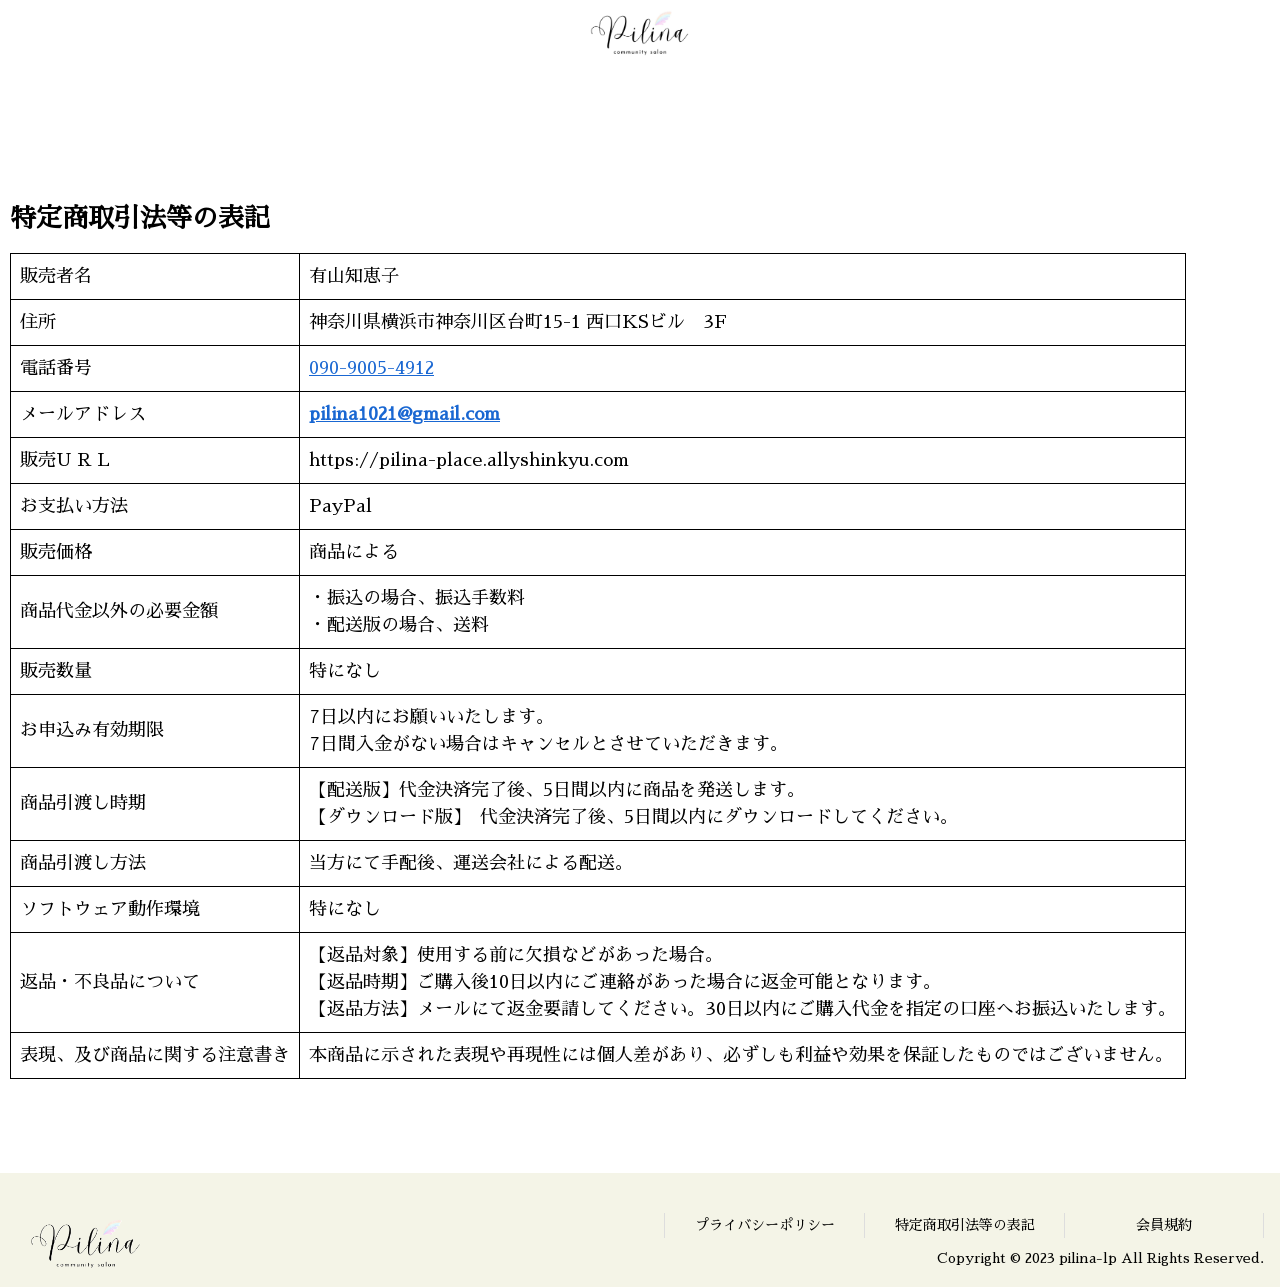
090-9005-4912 (371, 368)
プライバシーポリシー (765, 1225)
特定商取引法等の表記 (965, 1225)
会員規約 (1164, 1225)
